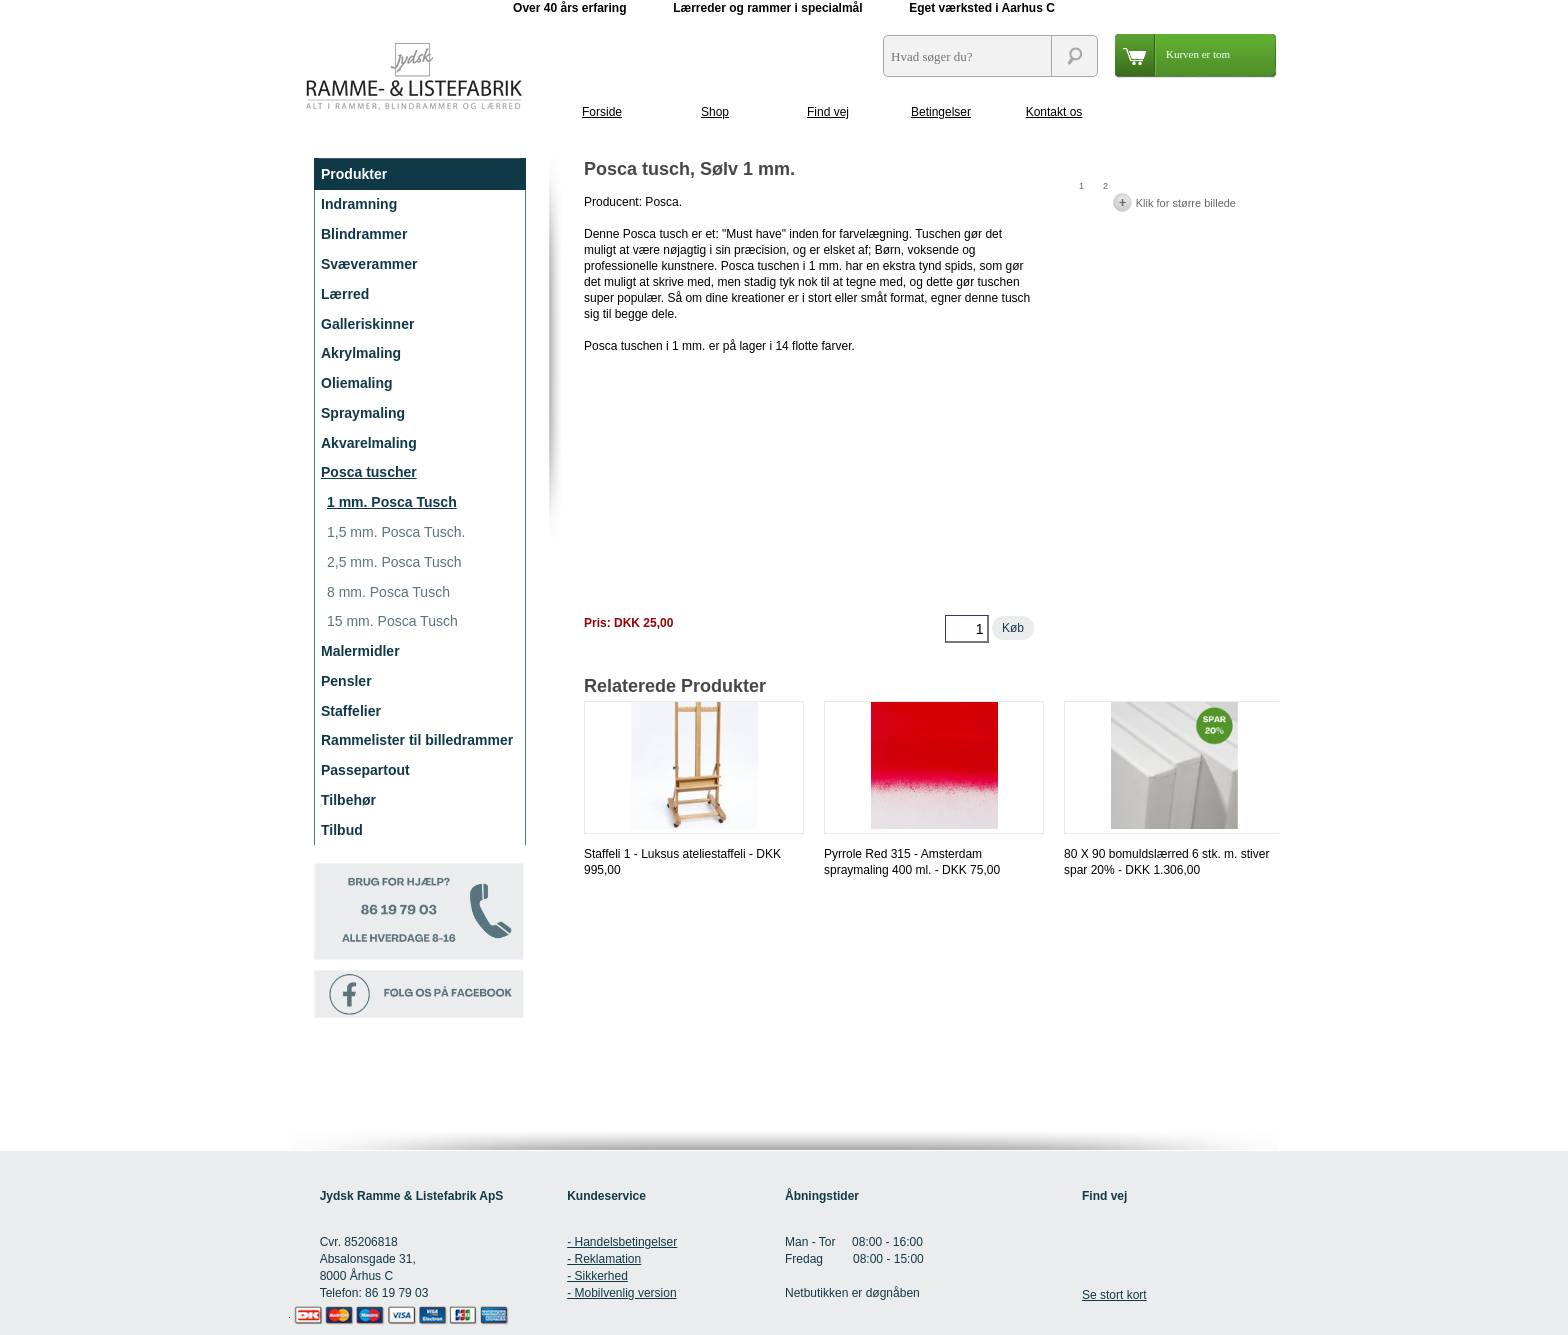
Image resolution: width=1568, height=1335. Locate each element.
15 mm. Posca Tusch (392, 621)
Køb (1013, 628)
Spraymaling (363, 413)
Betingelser (941, 112)
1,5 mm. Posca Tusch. (396, 532)
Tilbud (342, 830)
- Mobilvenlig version (621, 1293)
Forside (602, 112)
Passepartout (365, 770)
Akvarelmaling (369, 443)
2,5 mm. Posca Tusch (394, 562)
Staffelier (351, 711)
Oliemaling (357, 383)
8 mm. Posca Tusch (388, 592)
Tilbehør (348, 800)
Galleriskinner (367, 324)
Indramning (359, 204)
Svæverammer (369, 264)
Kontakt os (1054, 112)
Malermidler (360, 651)
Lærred (345, 294)
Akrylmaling (361, 353)
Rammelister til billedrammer (417, 740)
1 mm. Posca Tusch (392, 502)
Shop (715, 112)
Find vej (828, 112)
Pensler (346, 681)
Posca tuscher (369, 472)
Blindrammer (364, 234)
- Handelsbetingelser (622, 1242)
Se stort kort (1114, 1295)
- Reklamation (604, 1259)
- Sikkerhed (597, 1276)
